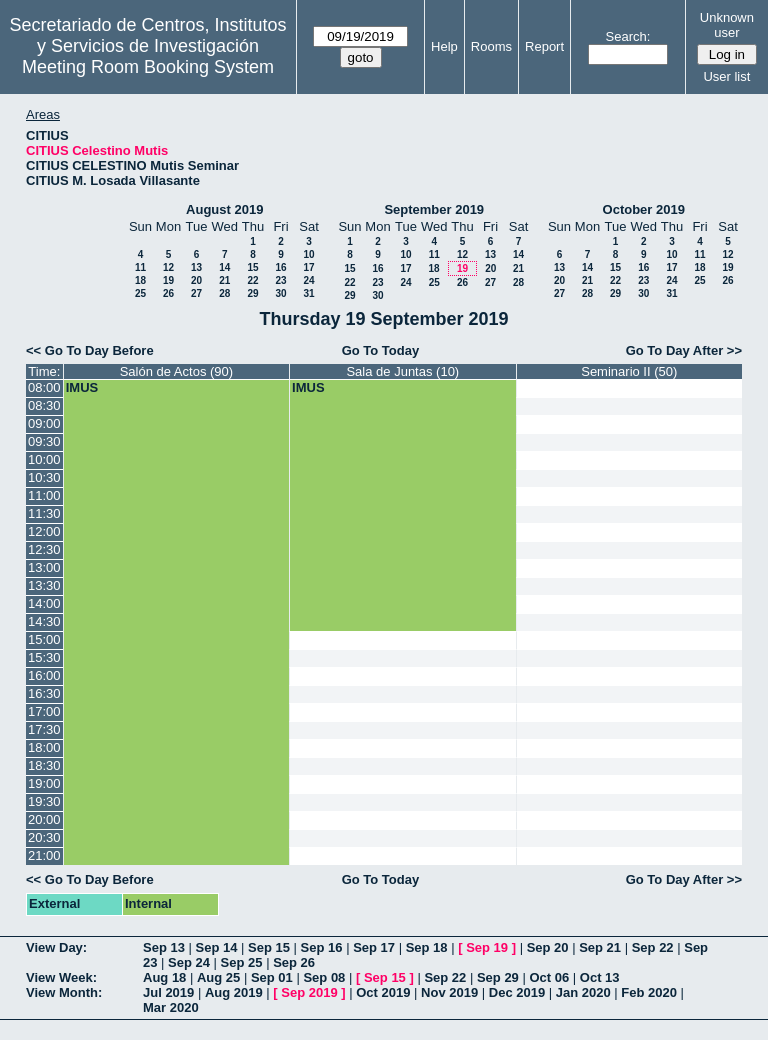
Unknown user (727, 25)
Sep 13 (164, 947)
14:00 (44, 603)
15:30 (44, 657)
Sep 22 (653, 947)
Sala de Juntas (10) (402, 371)
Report (544, 46)
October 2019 (644, 209)
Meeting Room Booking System (148, 67)
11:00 (44, 495)
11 (140, 267)
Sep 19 (487, 947)
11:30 (44, 513)
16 (280, 267)
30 (280, 293)
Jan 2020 (583, 992)
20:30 (44, 837)
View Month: (64, 992)
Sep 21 (600, 947)
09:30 (44, 441)
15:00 (44, 639)
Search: (628, 36)
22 (252, 280)
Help (444, 46)
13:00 (44, 567)
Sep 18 (427, 947)
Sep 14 (217, 947)
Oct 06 (549, 977)
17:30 (44, 729)
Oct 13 (600, 977)
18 (140, 280)
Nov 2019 (449, 992)
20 (196, 280)
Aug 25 (218, 977)
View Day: (56, 947)
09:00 (44, 423)
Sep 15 (269, 947)
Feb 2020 (649, 992)
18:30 (44, 765)
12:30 (44, 549)
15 (252, 267)
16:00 (44, 675)
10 (308, 254)
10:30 (44, 477)
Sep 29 (498, 977)
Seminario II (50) (629, 371)
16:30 (44, 693)
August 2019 (224, 209)
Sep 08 (324, 977)
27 (196, 293)
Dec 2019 (517, 992)
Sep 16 (322, 947)
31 (308, 293)
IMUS (82, 387)
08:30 (44, 405)
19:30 (44, 801)
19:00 (44, 783)
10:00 (44, 459)
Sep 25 (242, 962)
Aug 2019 (234, 992)
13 (196, 267)
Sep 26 (294, 962)
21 (224, 280)
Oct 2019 (383, 992)
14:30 (44, 621)
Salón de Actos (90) (176, 371)
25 (140, 293)
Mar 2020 (171, 1007)
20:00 (44, 819)
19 (168, 280)
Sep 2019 (309, 992)
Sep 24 (189, 962)
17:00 (44, 711)
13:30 (44, 585)
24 (308, 280)
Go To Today (381, 350)
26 (168, 293)
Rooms (491, 46)
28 (224, 293)
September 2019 (434, 209)
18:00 (44, 747)
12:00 (44, 531)
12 (168, 267)
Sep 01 (272, 977)
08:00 (44, 387)
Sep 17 (374, 947)
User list (726, 76)
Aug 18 (164, 977)
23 (280, 280)
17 (308, 267)
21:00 (44, 855)
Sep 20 (548, 947)
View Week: (61, 977)
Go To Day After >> (684, 350)
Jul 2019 (168, 992)
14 (224, 267)
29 (252, 293)
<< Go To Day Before (90, 350)
